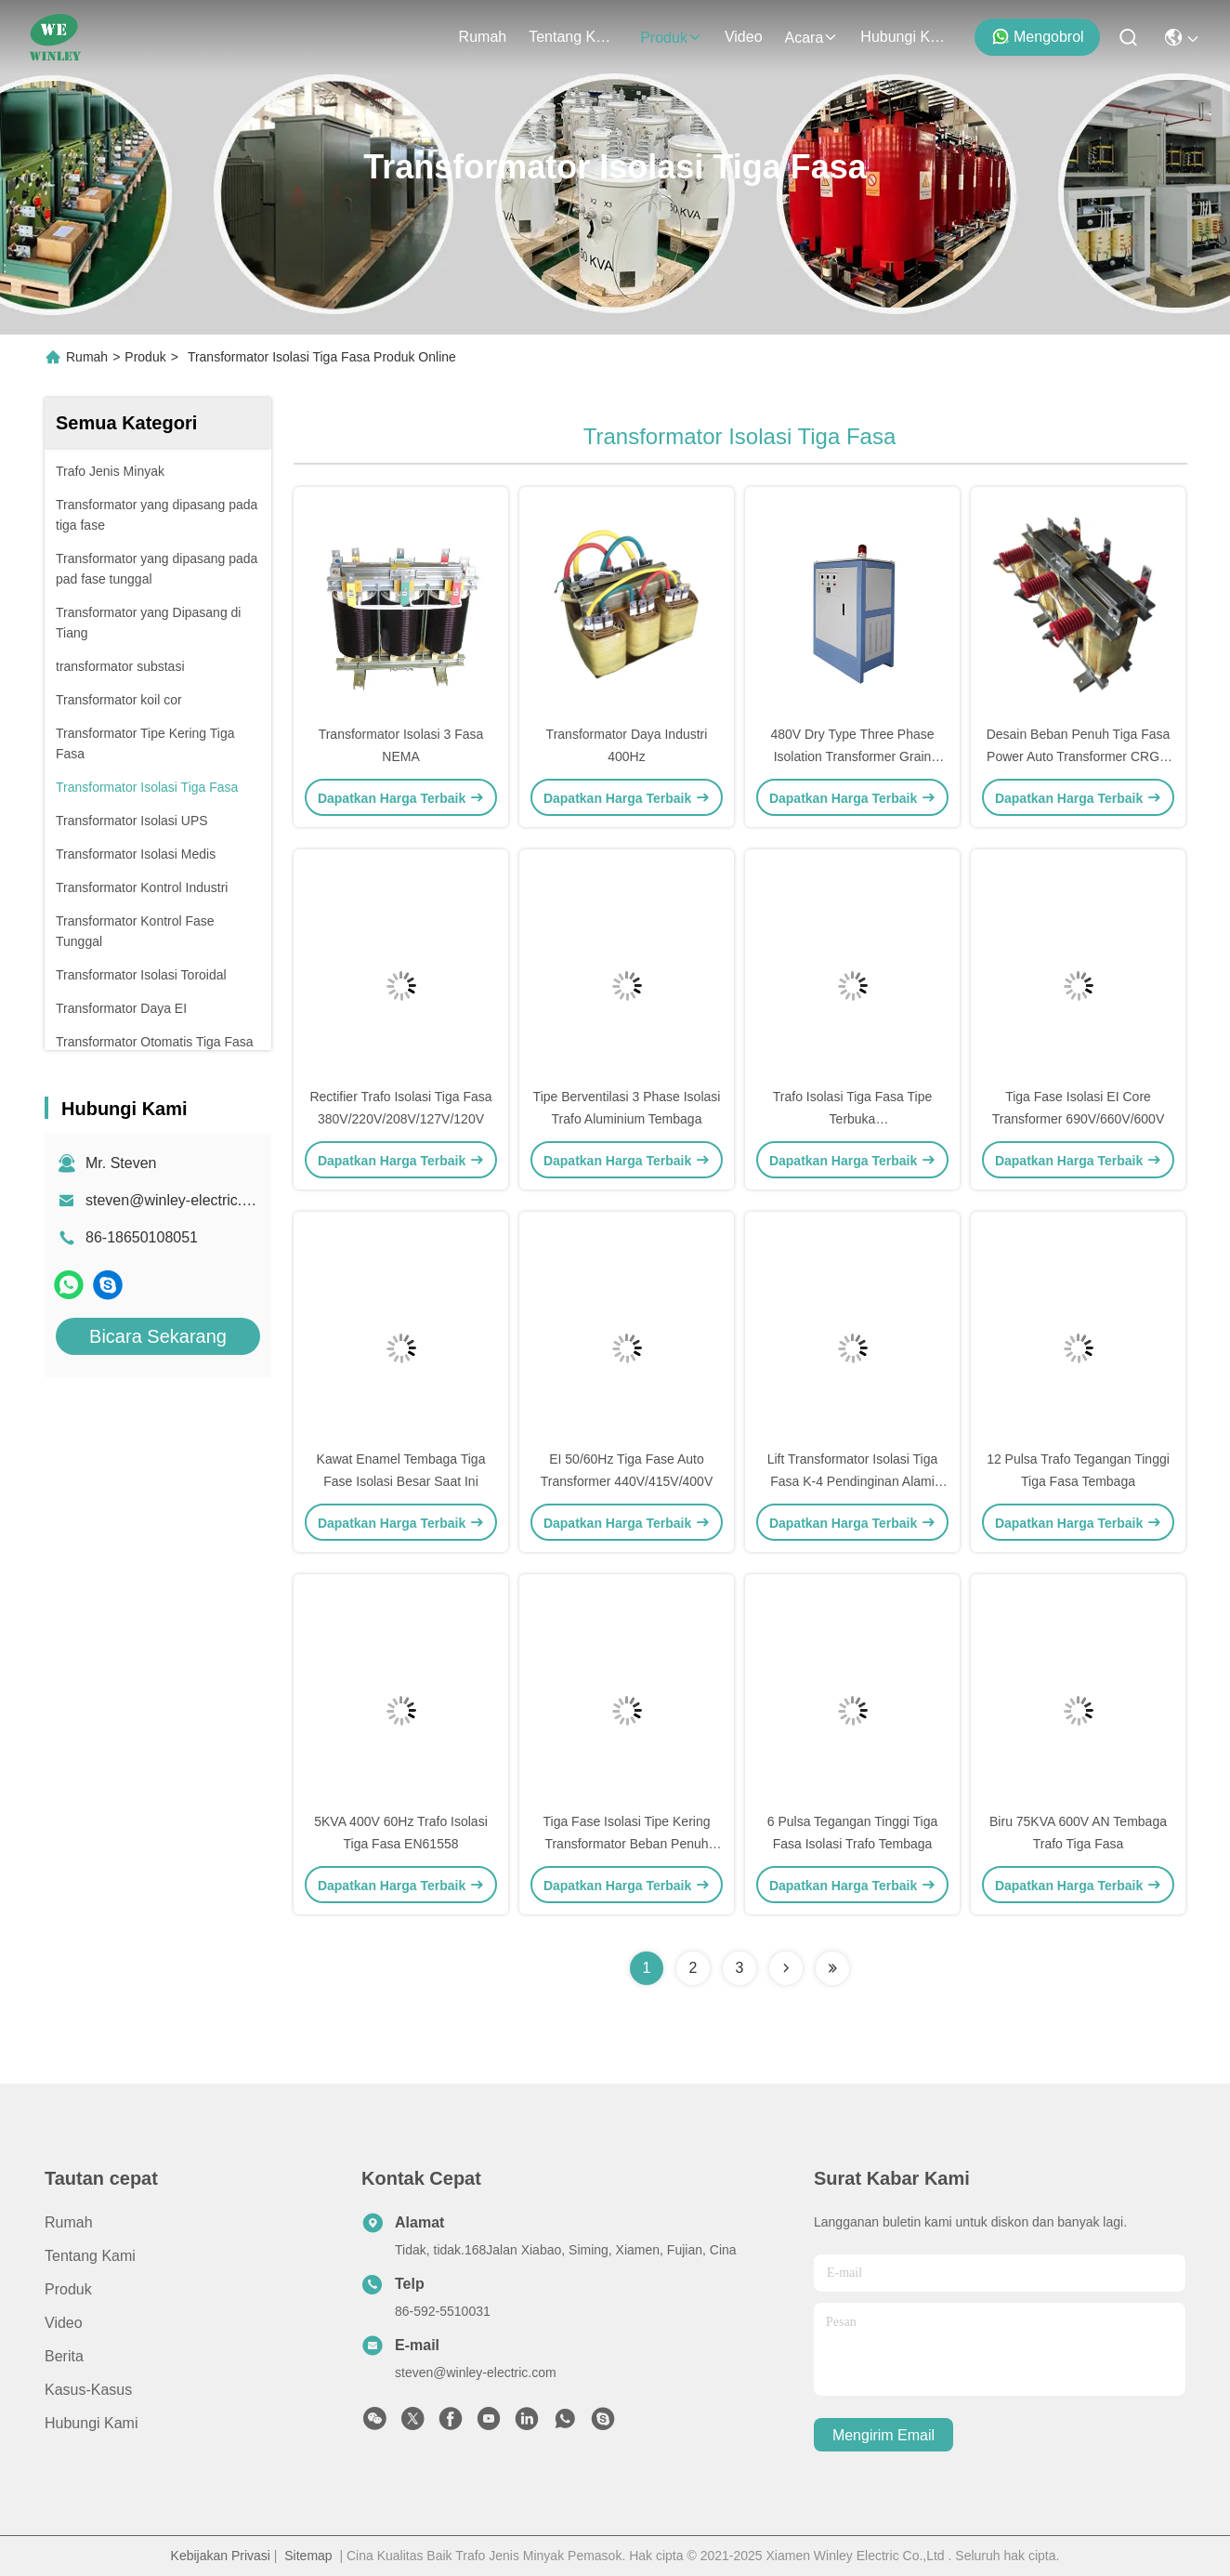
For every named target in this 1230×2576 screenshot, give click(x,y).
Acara (812, 38)
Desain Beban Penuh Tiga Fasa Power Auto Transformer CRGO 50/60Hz (1079, 756)
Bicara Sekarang (158, 1336)
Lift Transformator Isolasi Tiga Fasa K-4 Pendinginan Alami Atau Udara (852, 1481)
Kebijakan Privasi (220, 2555)
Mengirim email (883, 2435)
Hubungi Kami (904, 37)
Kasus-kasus (88, 2390)
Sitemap (308, 2555)
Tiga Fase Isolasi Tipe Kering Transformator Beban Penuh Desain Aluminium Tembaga (626, 1843)
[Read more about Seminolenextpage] (786, 1968)
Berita (64, 2356)
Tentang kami (573, 37)
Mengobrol (1037, 36)
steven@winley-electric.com (177, 1200)
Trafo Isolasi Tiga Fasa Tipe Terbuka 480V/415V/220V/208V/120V (852, 1119)
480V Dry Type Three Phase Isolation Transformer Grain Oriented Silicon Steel (852, 756)
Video (744, 37)
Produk (671, 38)
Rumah (483, 37)
